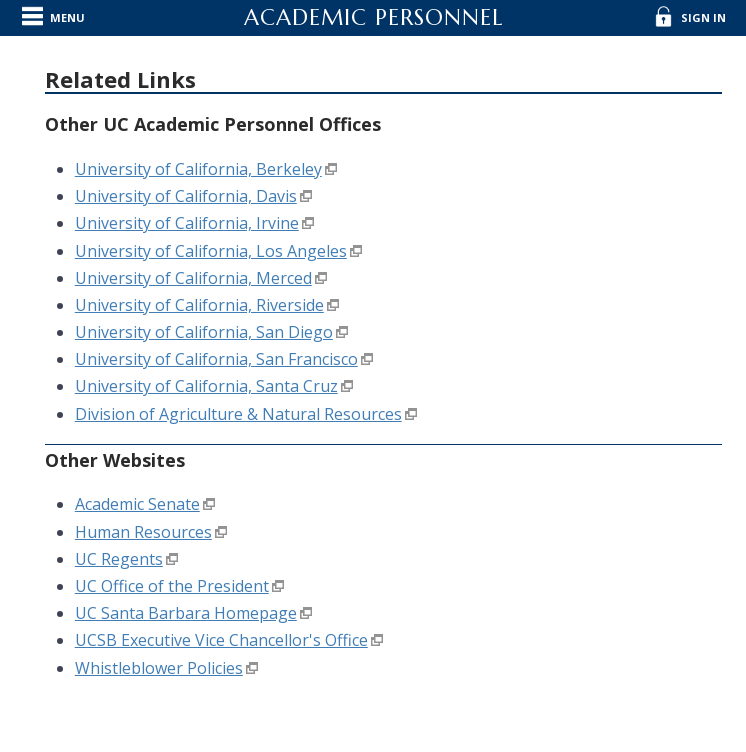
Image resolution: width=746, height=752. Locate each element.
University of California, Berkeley (198, 169)
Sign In (703, 17)
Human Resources (143, 532)
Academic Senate (137, 504)
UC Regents (119, 559)
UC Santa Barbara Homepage (186, 613)
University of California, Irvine (187, 223)
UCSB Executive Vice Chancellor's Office (221, 640)
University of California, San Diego (204, 332)
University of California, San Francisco (216, 359)
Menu (67, 17)
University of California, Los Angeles (211, 251)
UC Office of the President (172, 586)
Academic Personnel (373, 17)
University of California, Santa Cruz (206, 386)
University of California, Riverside (199, 305)
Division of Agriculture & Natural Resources (238, 414)
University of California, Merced (193, 278)
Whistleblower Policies (159, 668)
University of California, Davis (186, 196)
